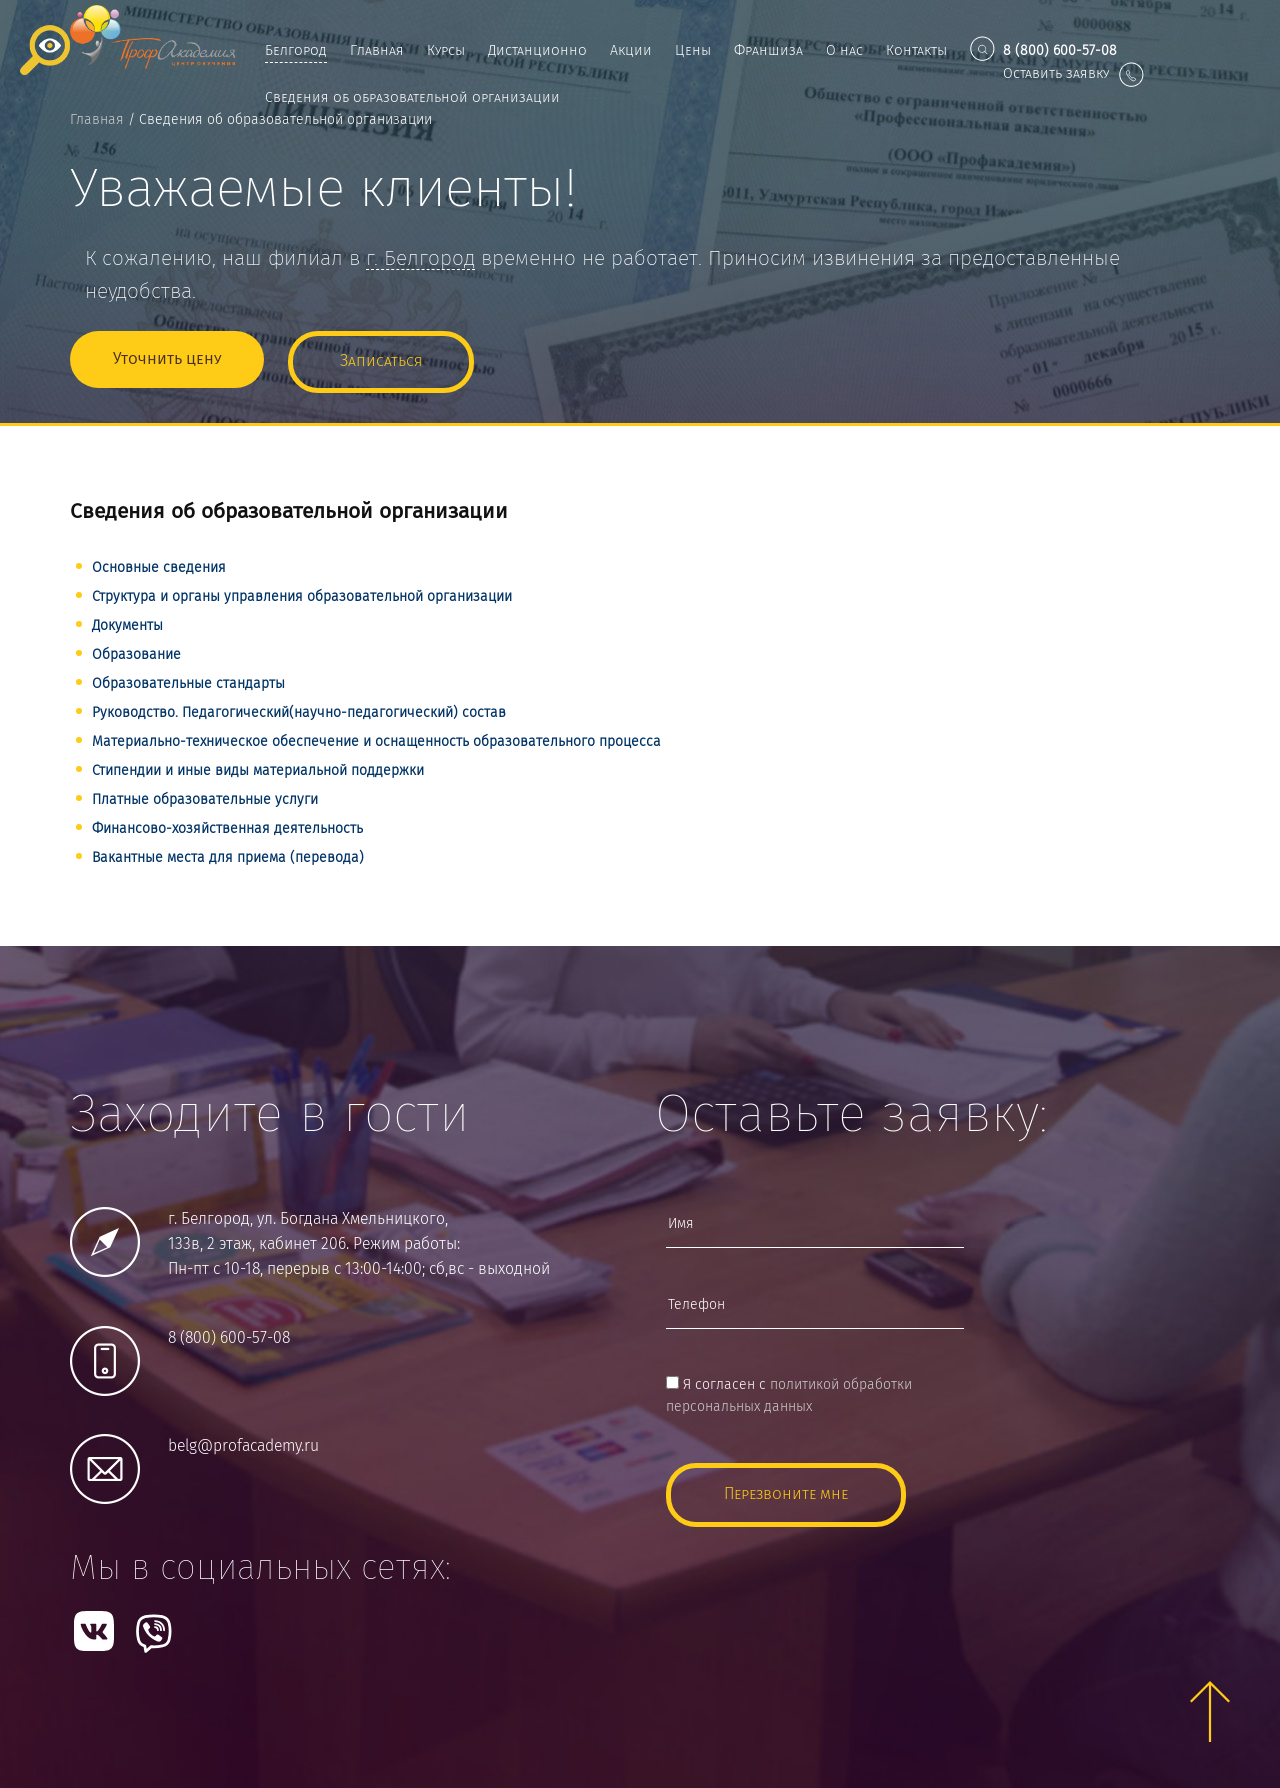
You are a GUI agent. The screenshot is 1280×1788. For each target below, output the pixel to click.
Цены (693, 51)
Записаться (381, 357)
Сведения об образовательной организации (412, 98)
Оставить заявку (1073, 74)
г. (420, 259)
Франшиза (768, 51)
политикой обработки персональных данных (789, 1392)
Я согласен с (789, 1392)
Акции (631, 51)
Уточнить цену (167, 357)
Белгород (296, 51)
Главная (377, 51)
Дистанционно (537, 51)
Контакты (916, 51)
